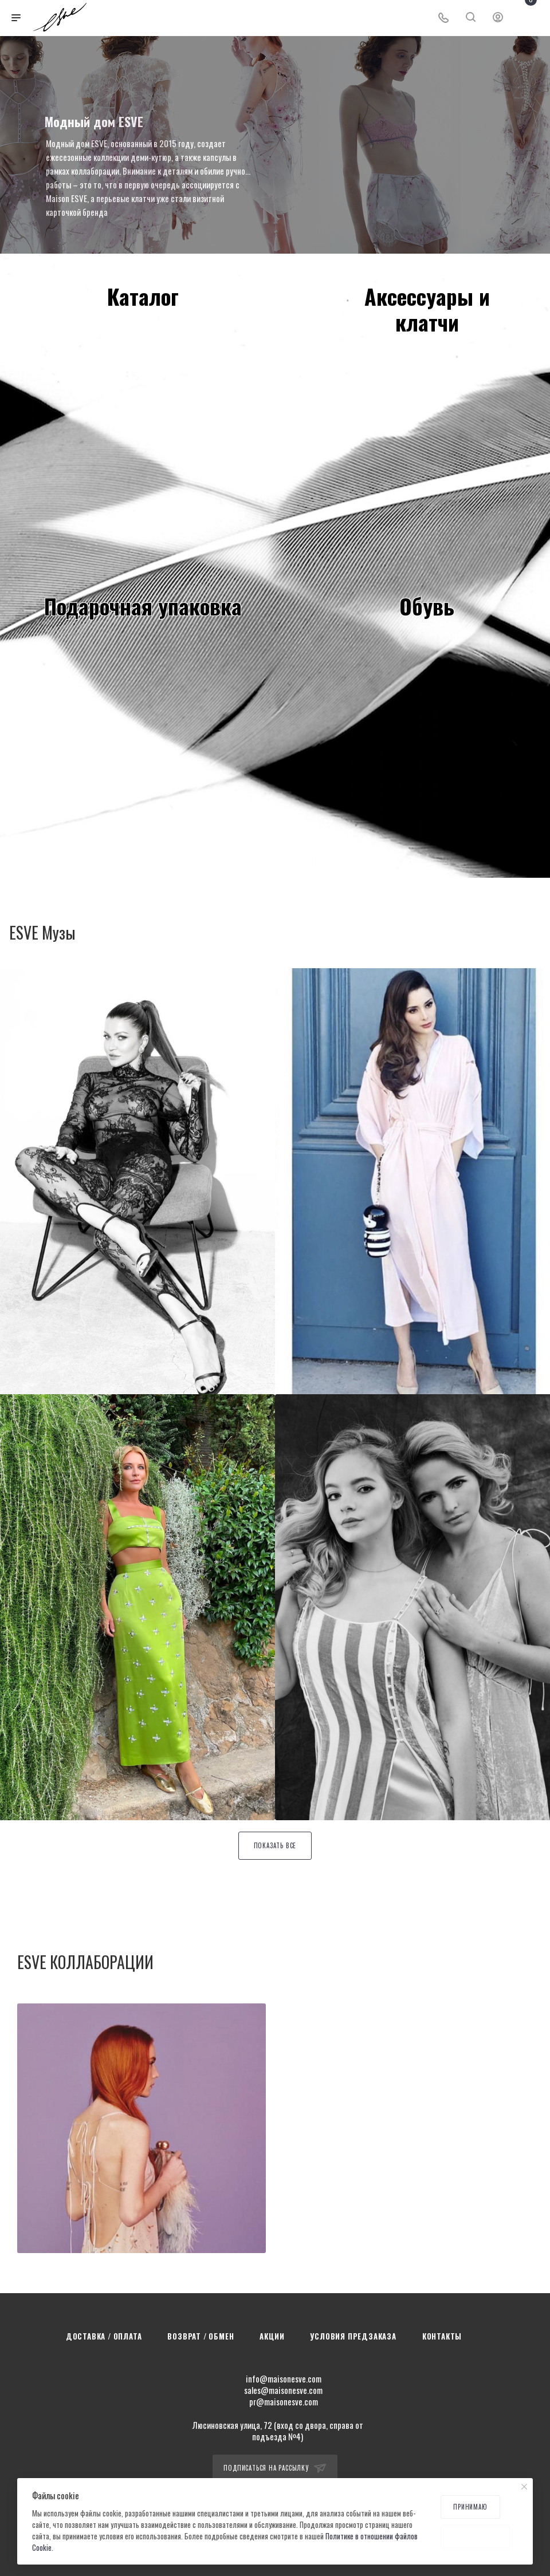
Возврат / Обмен (200, 2336)
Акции (272, 2336)
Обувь (426, 606)
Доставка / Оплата (104, 2336)
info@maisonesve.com (283, 2378)
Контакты (442, 2336)
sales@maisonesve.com (283, 2390)
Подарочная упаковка (143, 606)
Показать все (275, 1845)
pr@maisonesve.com (283, 2401)
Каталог (143, 296)
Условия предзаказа (353, 2336)
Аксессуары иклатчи (427, 309)
